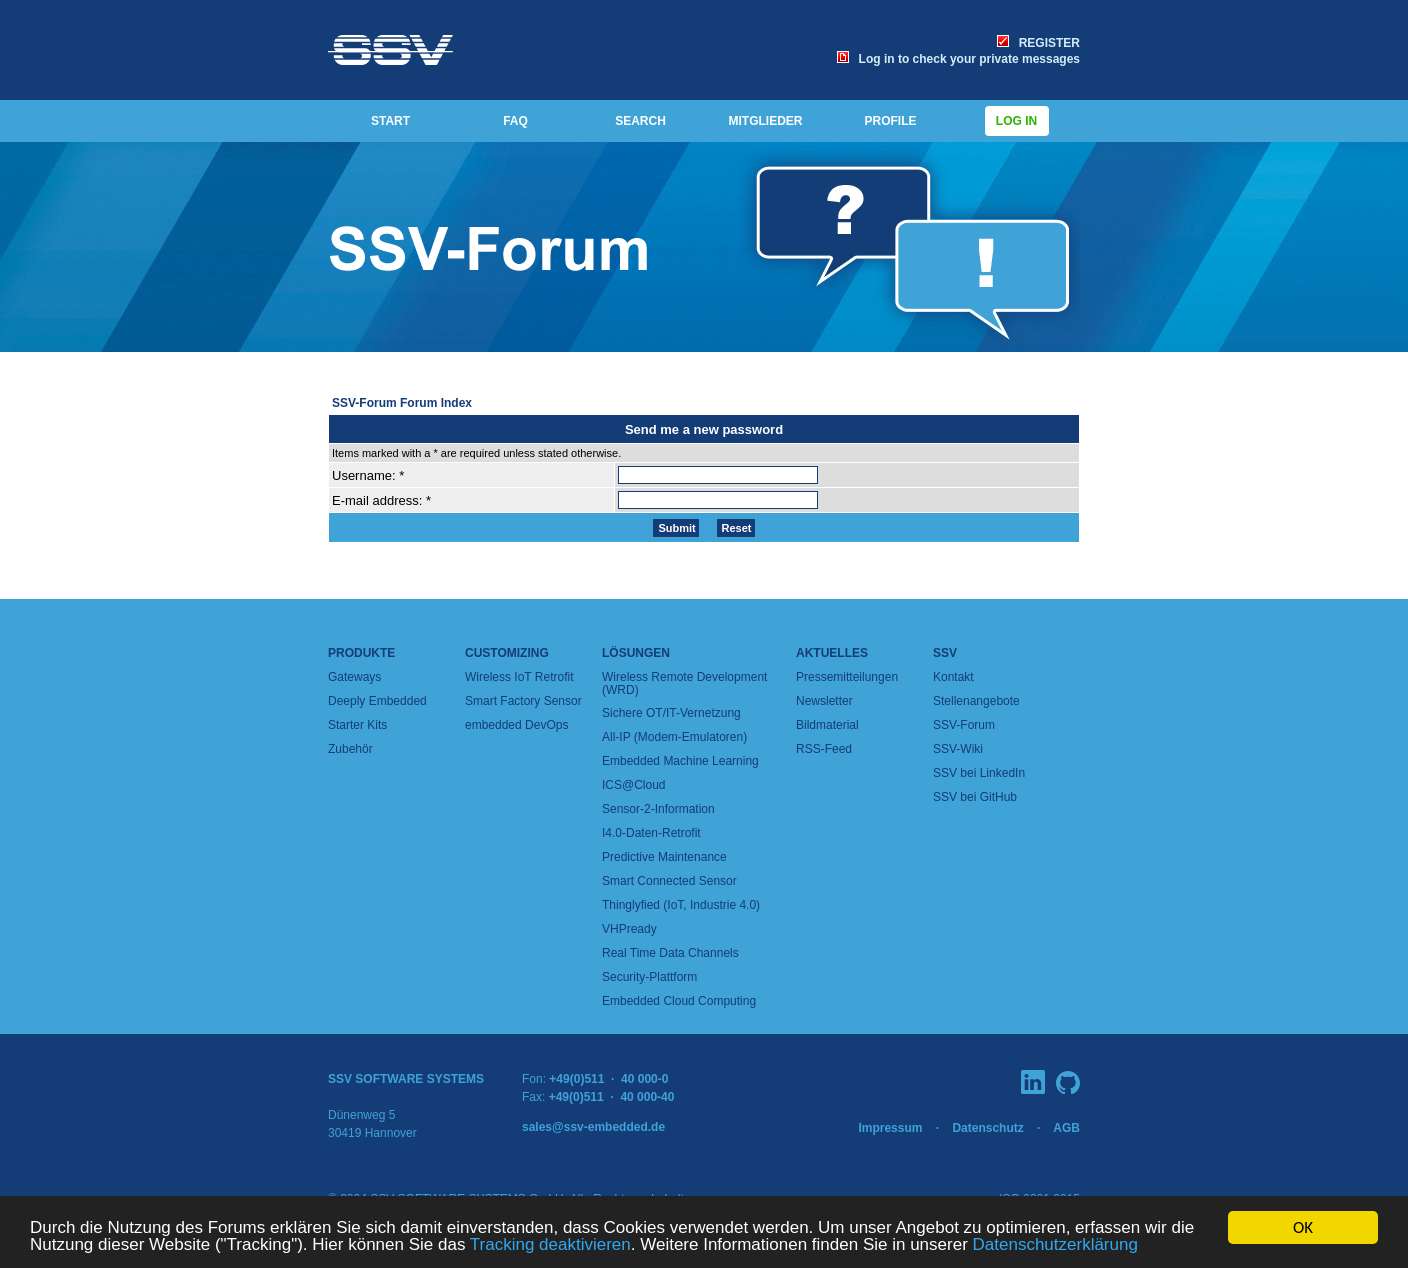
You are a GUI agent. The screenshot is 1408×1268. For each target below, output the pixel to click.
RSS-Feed (824, 749)
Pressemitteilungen (847, 677)
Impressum (890, 1128)
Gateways (354, 677)
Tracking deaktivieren (550, 1245)
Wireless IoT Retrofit (519, 677)
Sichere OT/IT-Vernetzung (671, 713)
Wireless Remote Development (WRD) (684, 683)
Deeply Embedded (377, 701)
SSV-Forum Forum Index (402, 403)
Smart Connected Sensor (669, 881)
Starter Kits (357, 725)
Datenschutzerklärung (1055, 1245)
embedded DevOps (516, 725)
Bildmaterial (827, 725)
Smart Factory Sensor (523, 701)
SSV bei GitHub (975, 797)
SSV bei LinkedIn (979, 773)
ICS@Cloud (634, 785)
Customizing (507, 653)
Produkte (361, 653)
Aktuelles (832, 653)
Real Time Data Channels (670, 953)
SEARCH (640, 121)
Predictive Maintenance (664, 857)
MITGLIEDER (766, 121)
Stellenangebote (976, 701)
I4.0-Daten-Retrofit (651, 833)
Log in (1017, 121)
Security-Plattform (649, 977)
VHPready (629, 929)
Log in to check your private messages (958, 59)
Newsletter (824, 701)
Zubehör (350, 749)
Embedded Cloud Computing (679, 1001)
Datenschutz (987, 1128)
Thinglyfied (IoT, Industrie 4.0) (681, 905)
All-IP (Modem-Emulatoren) (674, 737)
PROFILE (890, 121)
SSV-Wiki (958, 749)
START (390, 121)
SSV (945, 653)
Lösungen (636, 653)
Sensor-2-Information (658, 809)
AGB (1066, 1128)
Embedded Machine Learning (680, 761)
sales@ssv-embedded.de (593, 1127)
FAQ (515, 121)
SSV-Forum (964, 725)
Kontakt (953, 677)
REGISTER (1038, 43)
